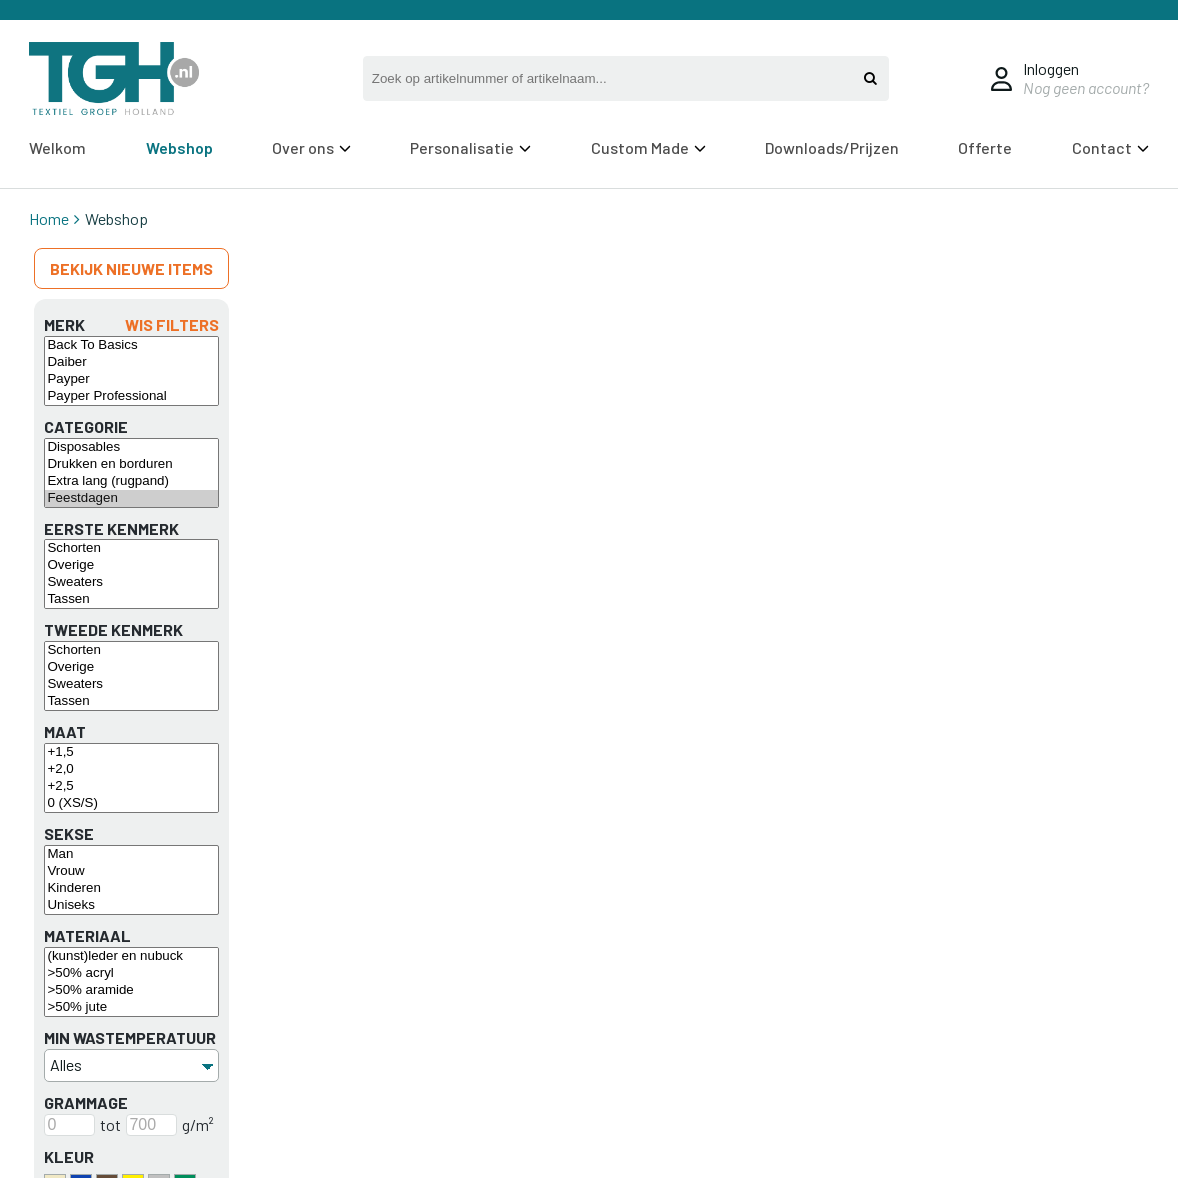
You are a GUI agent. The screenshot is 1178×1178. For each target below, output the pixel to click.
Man (131, 854)
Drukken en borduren (131, 464)
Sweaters (131, 582)
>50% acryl (131, 973)
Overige (131, 565)
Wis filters (172, 324)
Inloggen (1051, 68)
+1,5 (131, 752)
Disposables (131, 447)
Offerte (985, 147)
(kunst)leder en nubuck (131, 956)
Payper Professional (131, 396)
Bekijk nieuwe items (131, 268)
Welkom (57, 147)
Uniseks (131, 905)
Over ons (311, 147)
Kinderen (131, 888)
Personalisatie (470, 147)
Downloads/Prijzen (832, 147)
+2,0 (131, 769)
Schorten (131, 548)
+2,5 (131, 786)
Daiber (131, 362)
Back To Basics (131, 345)
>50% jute (131, 1007)
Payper (131, 379)
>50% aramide (131, 990)
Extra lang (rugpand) (131, 481)
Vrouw (131, 871)
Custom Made (648, 147)
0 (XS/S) (131, 803)
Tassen (131, 599)
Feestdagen (131, 498)
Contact (1110, 147)
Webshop (179, 147)
